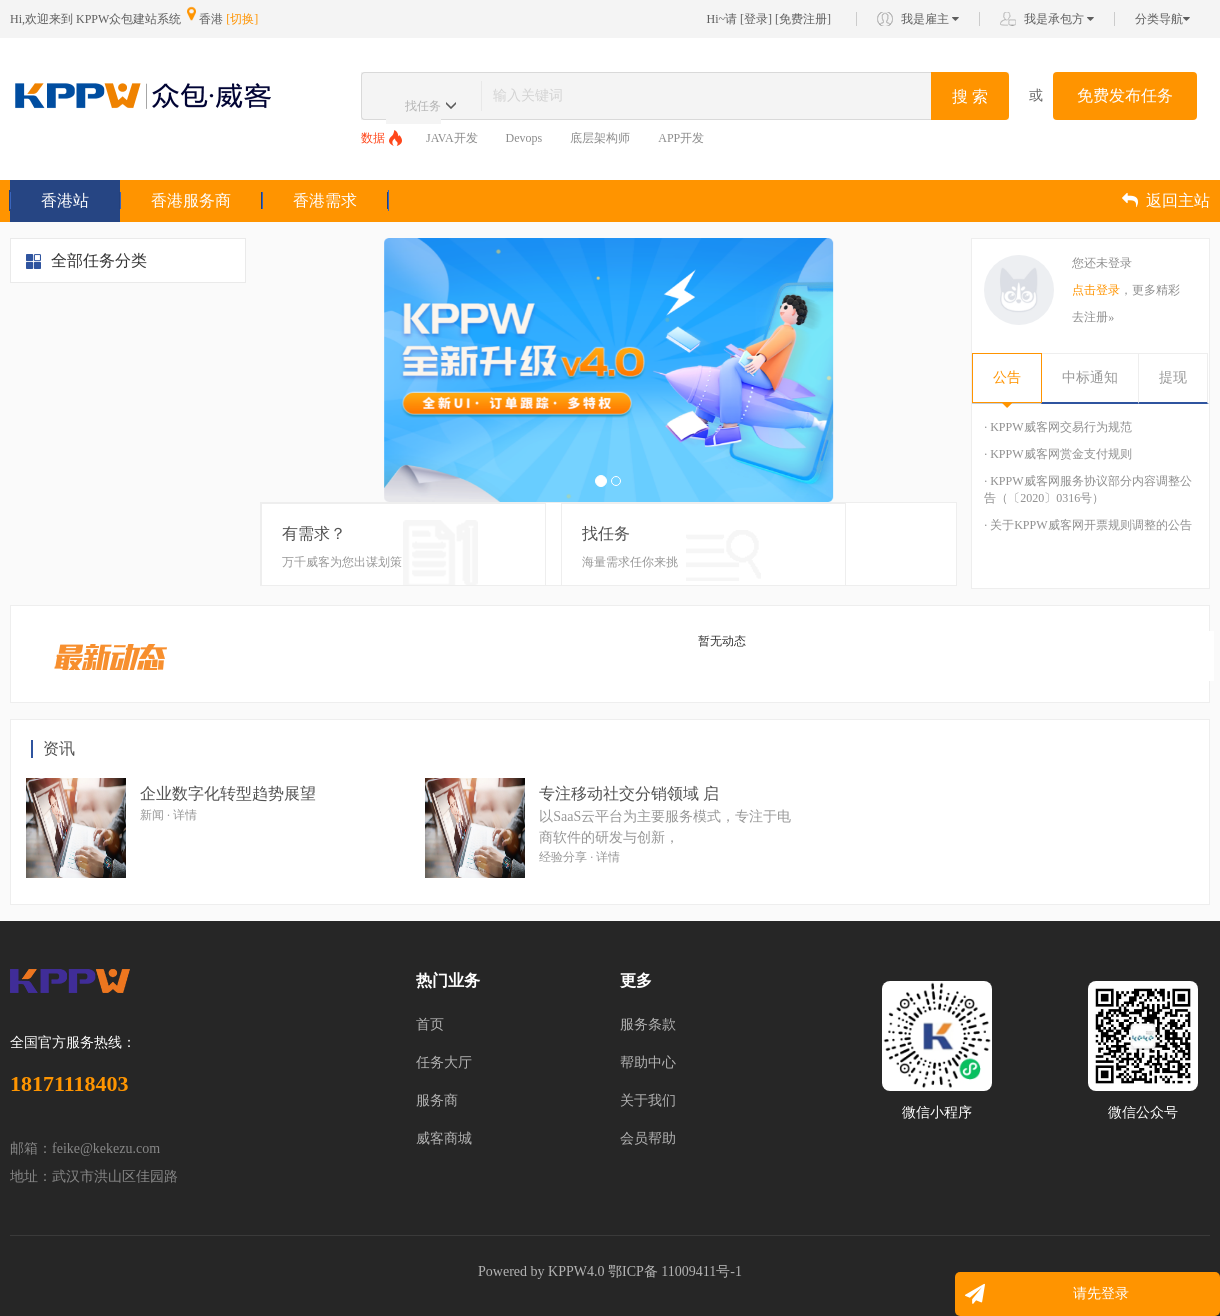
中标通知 (1090, 377)
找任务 (423, 106)
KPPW (567, 1271)
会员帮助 (648, 1138)
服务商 (437, 1100)
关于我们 (648, 1100)
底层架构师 (600, 138)
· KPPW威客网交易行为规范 (1057, 427)
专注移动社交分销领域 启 (629, 793)
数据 (373, 138)
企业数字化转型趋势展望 (228, 793)
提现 (1173, 377)
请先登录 (1101, 1293)
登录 (756, 19)
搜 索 (970, 96)
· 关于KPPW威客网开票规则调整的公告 (1087, 525)
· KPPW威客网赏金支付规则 (1057, 454)
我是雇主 (930, 19)
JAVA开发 (452, 138)
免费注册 (803, 19)
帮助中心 (648, 1062)
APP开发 (681, 138)
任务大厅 (444, 1062)
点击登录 (1096, 290)
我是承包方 (1059, 19)
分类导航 (1162, 19)
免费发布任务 (1125, 95)
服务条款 (648, 1024)
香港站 (65, 200)
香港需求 (325, 200)
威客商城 (444, 1138)
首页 (430, 1024)
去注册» (1093, 317)
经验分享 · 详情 (579, 857)
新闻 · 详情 (168, 815)
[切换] (242, 19)
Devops (524, 138)
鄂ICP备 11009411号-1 (675, 1271)
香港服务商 (191, 200)
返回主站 (1166, 200)
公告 (1007, 377)
